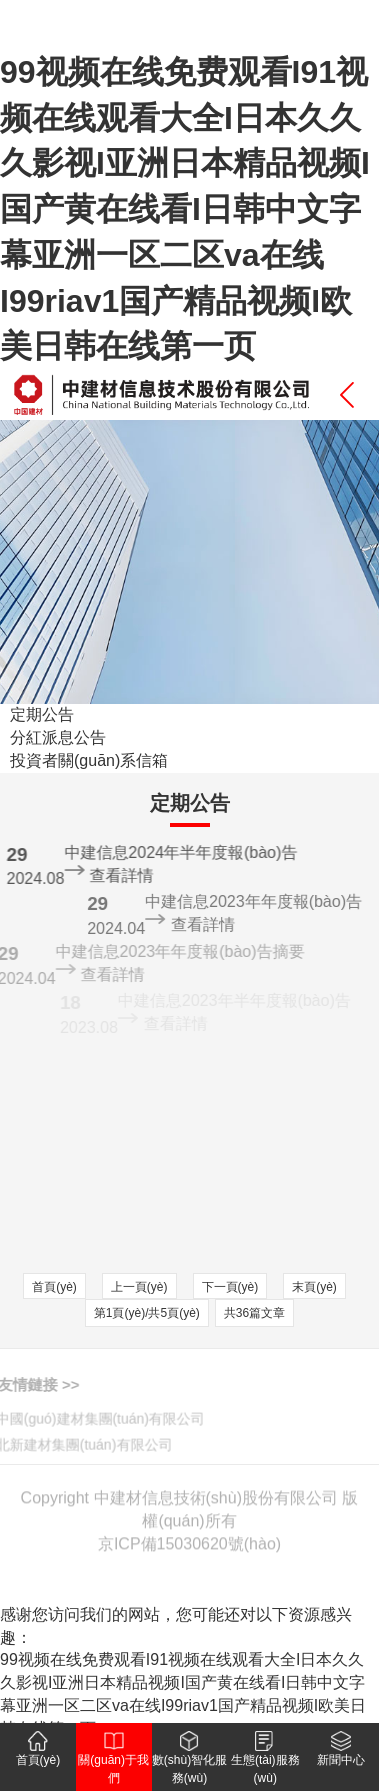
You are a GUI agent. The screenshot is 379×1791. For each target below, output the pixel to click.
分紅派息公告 (58, 737)
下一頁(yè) (230, 1287)
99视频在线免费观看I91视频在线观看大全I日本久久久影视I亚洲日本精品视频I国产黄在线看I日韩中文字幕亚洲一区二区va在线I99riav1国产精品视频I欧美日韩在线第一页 (185, 209)
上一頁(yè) (139, 1287)
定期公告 (42, 714)
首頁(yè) (54, 1287)
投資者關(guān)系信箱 (89, 760)
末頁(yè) (314, 1287)
